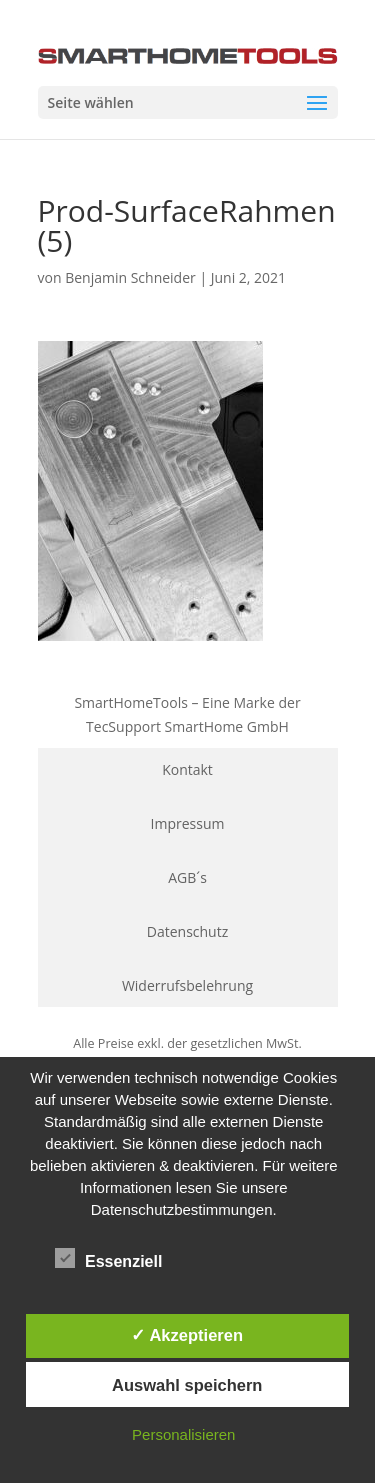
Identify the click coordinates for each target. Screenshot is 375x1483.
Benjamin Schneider (130, 277)
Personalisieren (183, 1434)
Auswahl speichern (187, 1385)
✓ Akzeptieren (187, 1335)
